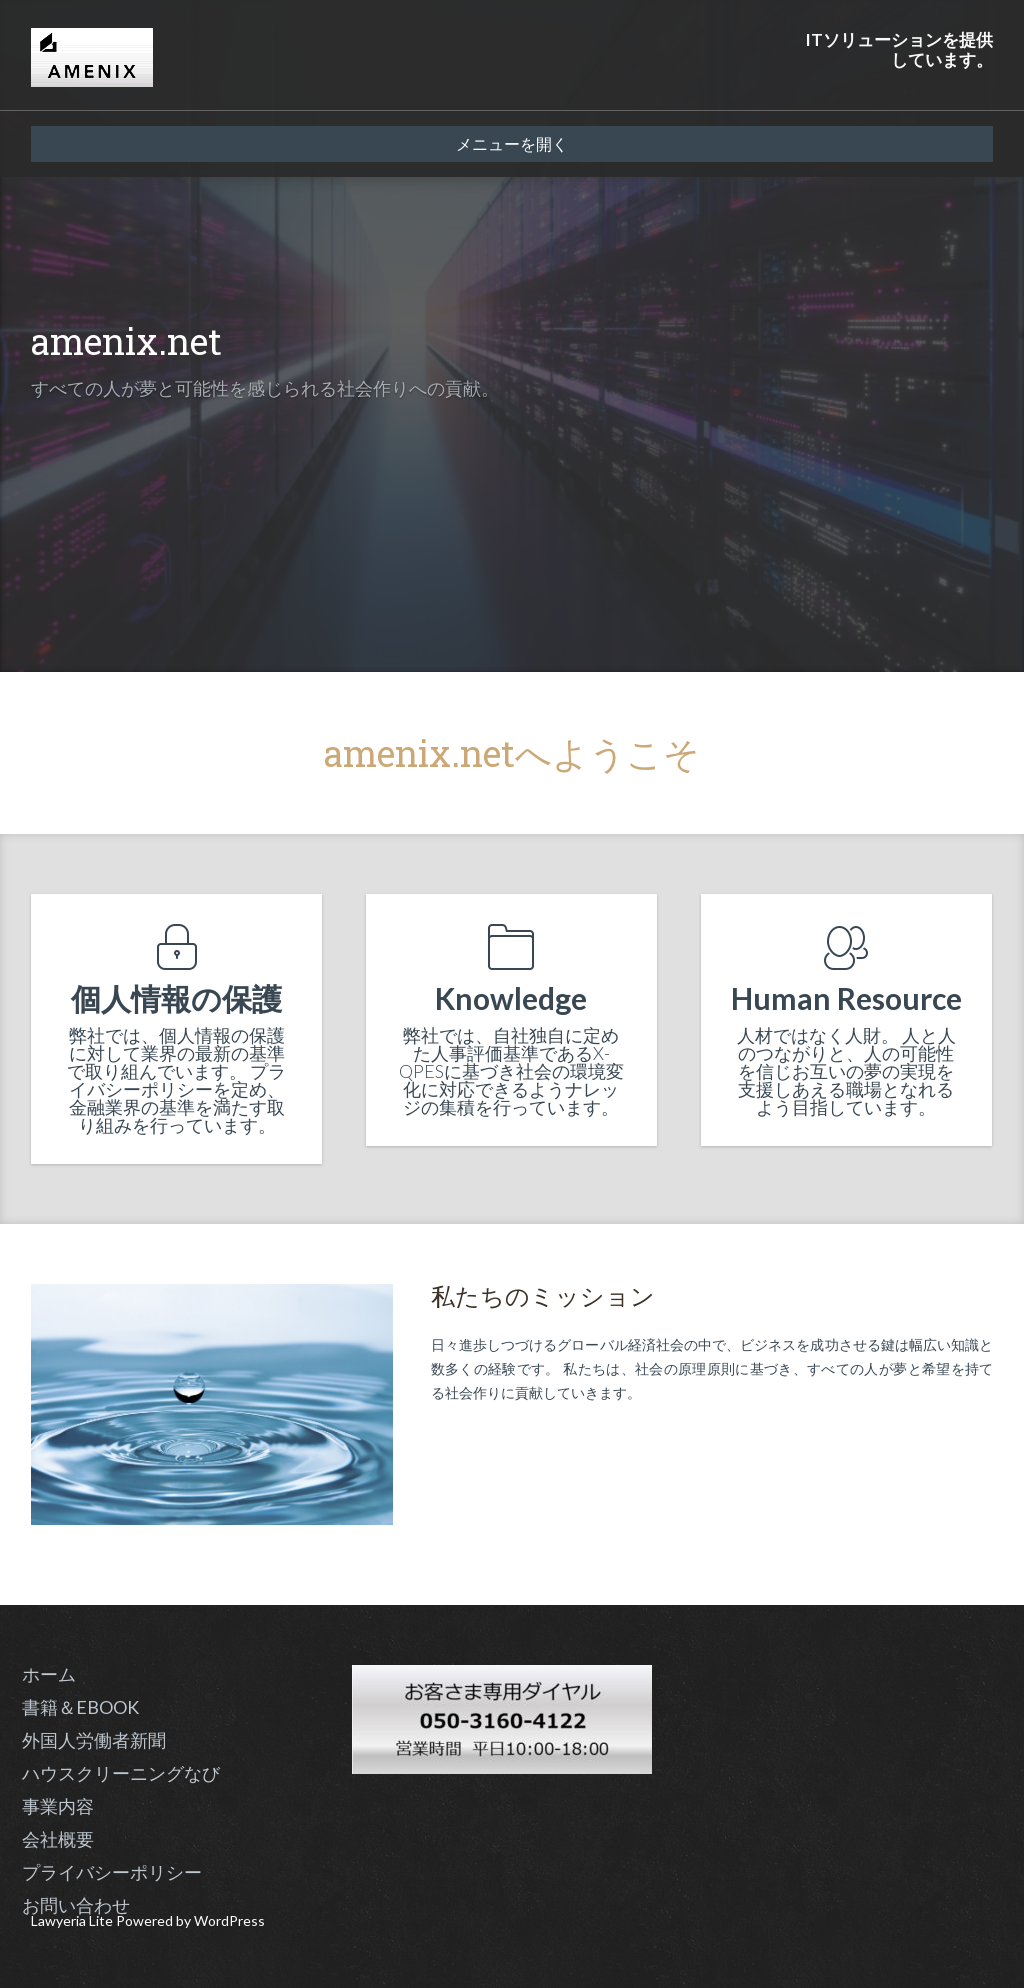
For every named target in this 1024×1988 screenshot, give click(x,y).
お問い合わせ (76, 1905)
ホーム (49, 1674)
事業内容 (58, 1806)
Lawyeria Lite (73, 1920)
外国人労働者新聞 (94, 1740)
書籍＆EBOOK (80, 1707)
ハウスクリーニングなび (121, 1773)
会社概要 (58, 1839)
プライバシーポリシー (112, 1872)
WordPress (229, 1920)
